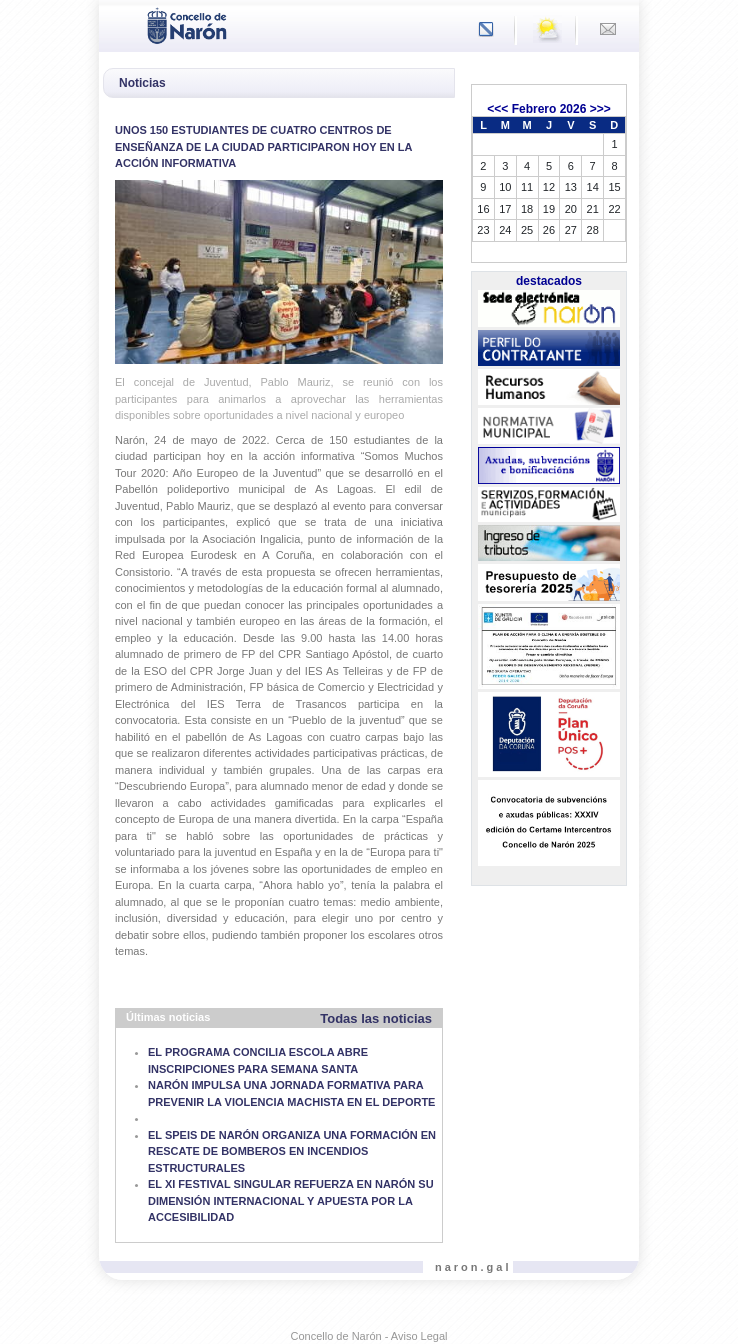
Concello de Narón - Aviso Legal (369, 1336)
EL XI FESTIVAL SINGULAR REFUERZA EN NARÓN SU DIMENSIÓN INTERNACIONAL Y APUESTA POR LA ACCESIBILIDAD (291, 1200)
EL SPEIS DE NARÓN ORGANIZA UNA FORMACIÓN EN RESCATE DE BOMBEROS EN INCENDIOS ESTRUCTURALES (292, 1151)
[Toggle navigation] (120, 24)
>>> (600, 109)
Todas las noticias (376, 1018)
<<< (497, 109)
